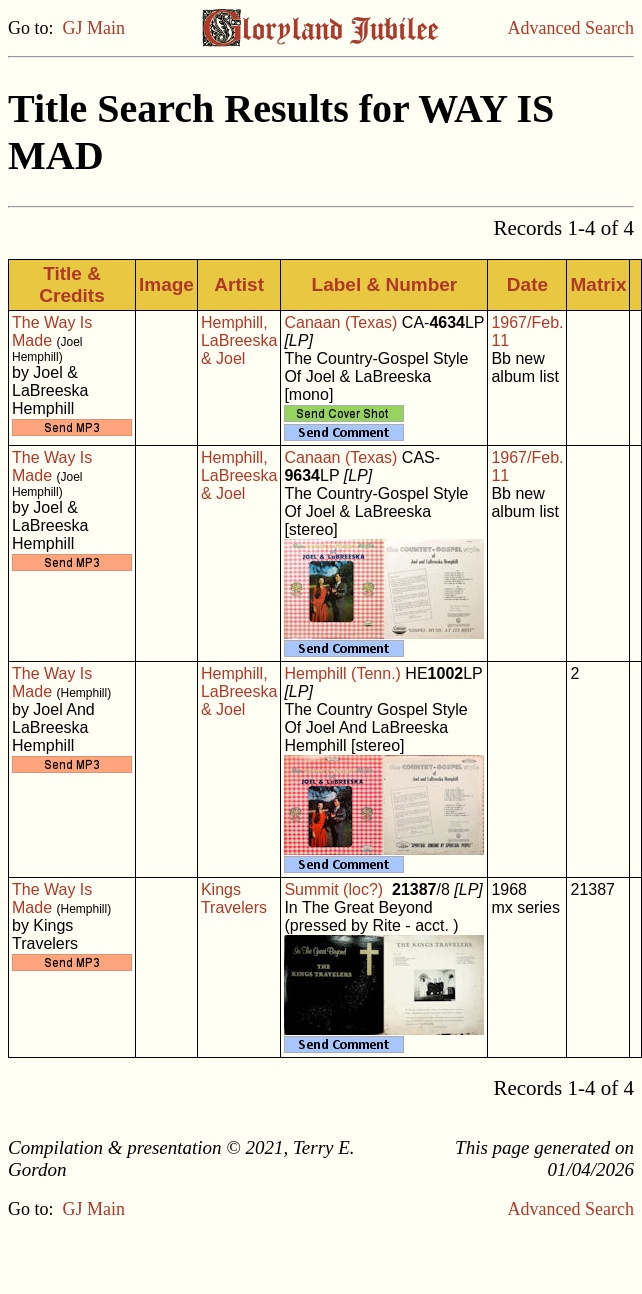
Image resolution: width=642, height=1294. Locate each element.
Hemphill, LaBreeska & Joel (239, 340)
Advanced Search (571, 28)
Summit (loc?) (333, 889)
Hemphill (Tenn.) (342, 673)
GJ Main (94, 28)
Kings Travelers (234, 898)
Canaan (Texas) (340, 322)
